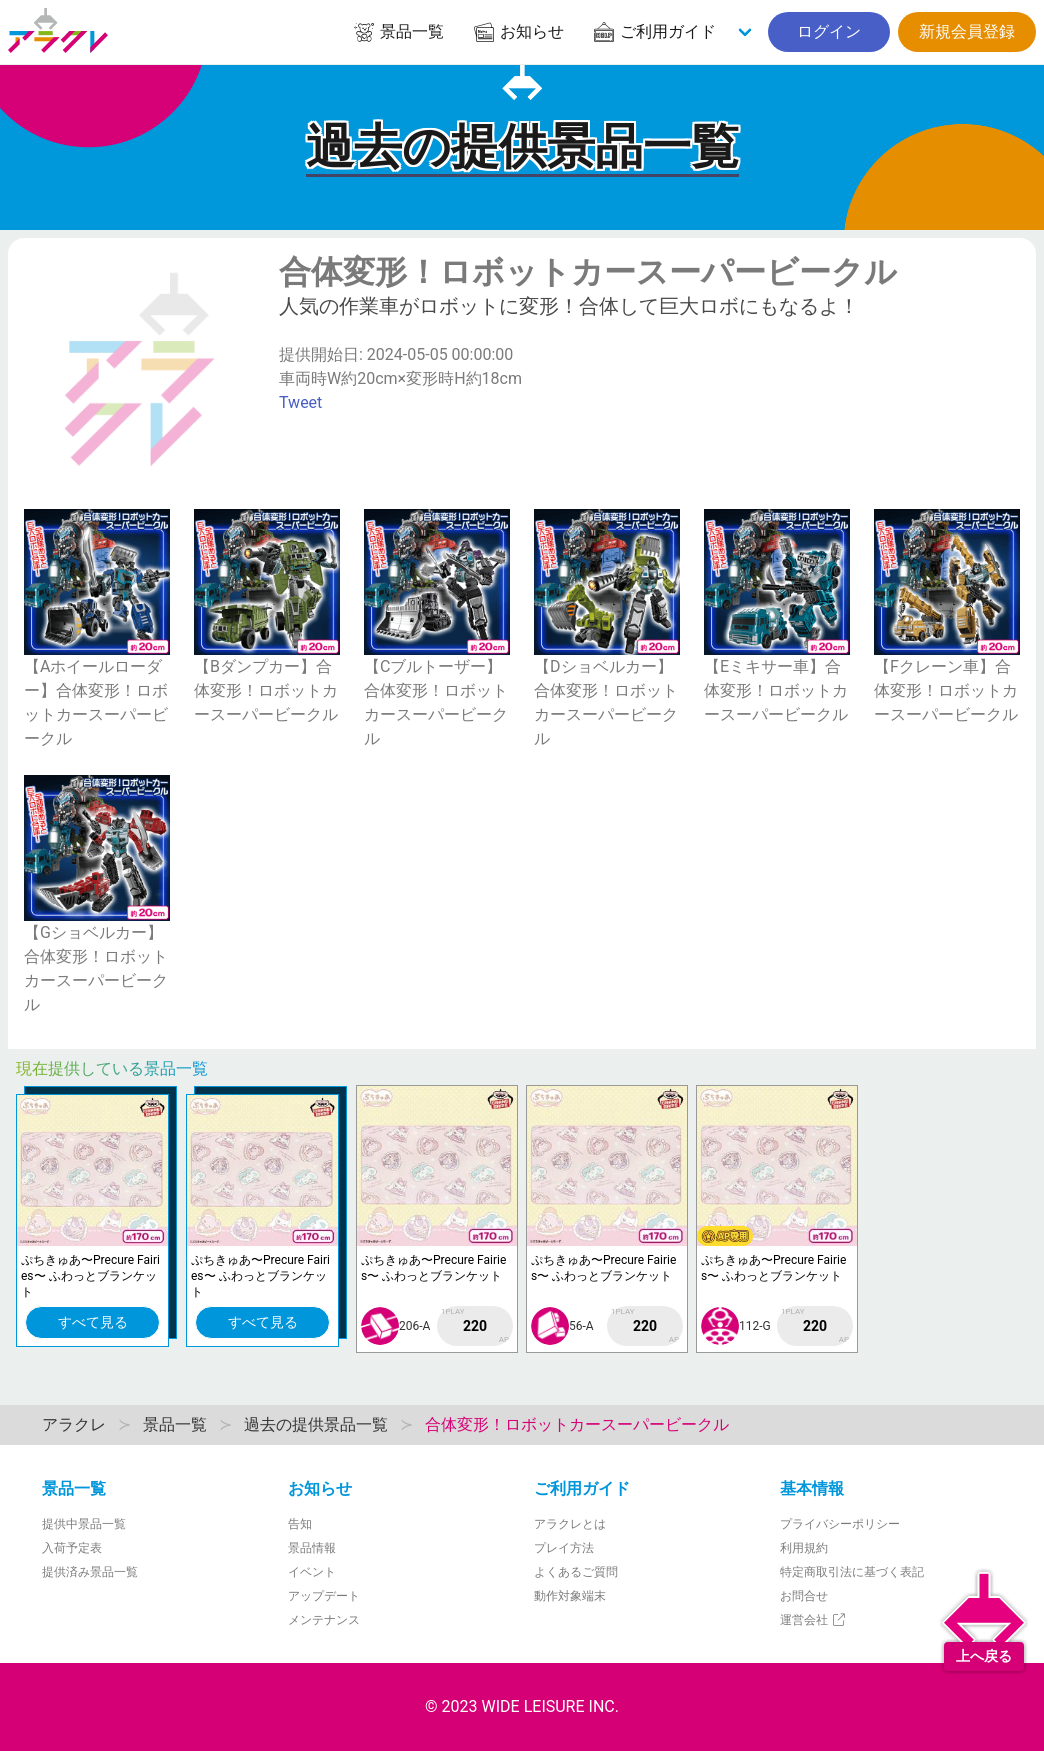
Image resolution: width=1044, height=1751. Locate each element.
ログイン (829, 31)
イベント (312, 1572)
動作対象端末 (570, 1596)
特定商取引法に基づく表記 (852, 1572)
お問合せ (804, 1596)
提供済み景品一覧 (90, 1572)
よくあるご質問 (576, 1572)
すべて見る (93, 1322)
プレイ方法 (564, 1548)
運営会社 (813, 1620)
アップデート (324, 1596)
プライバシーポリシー (840, 1524)
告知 (300, 1524)
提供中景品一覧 (84, 1524)
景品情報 (312, 1548)
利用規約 (804, 1548)
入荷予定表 (72, 1548)
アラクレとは (570, 1524)
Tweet (300, 402)
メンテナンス (324, 1620)
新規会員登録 (967, 31)
